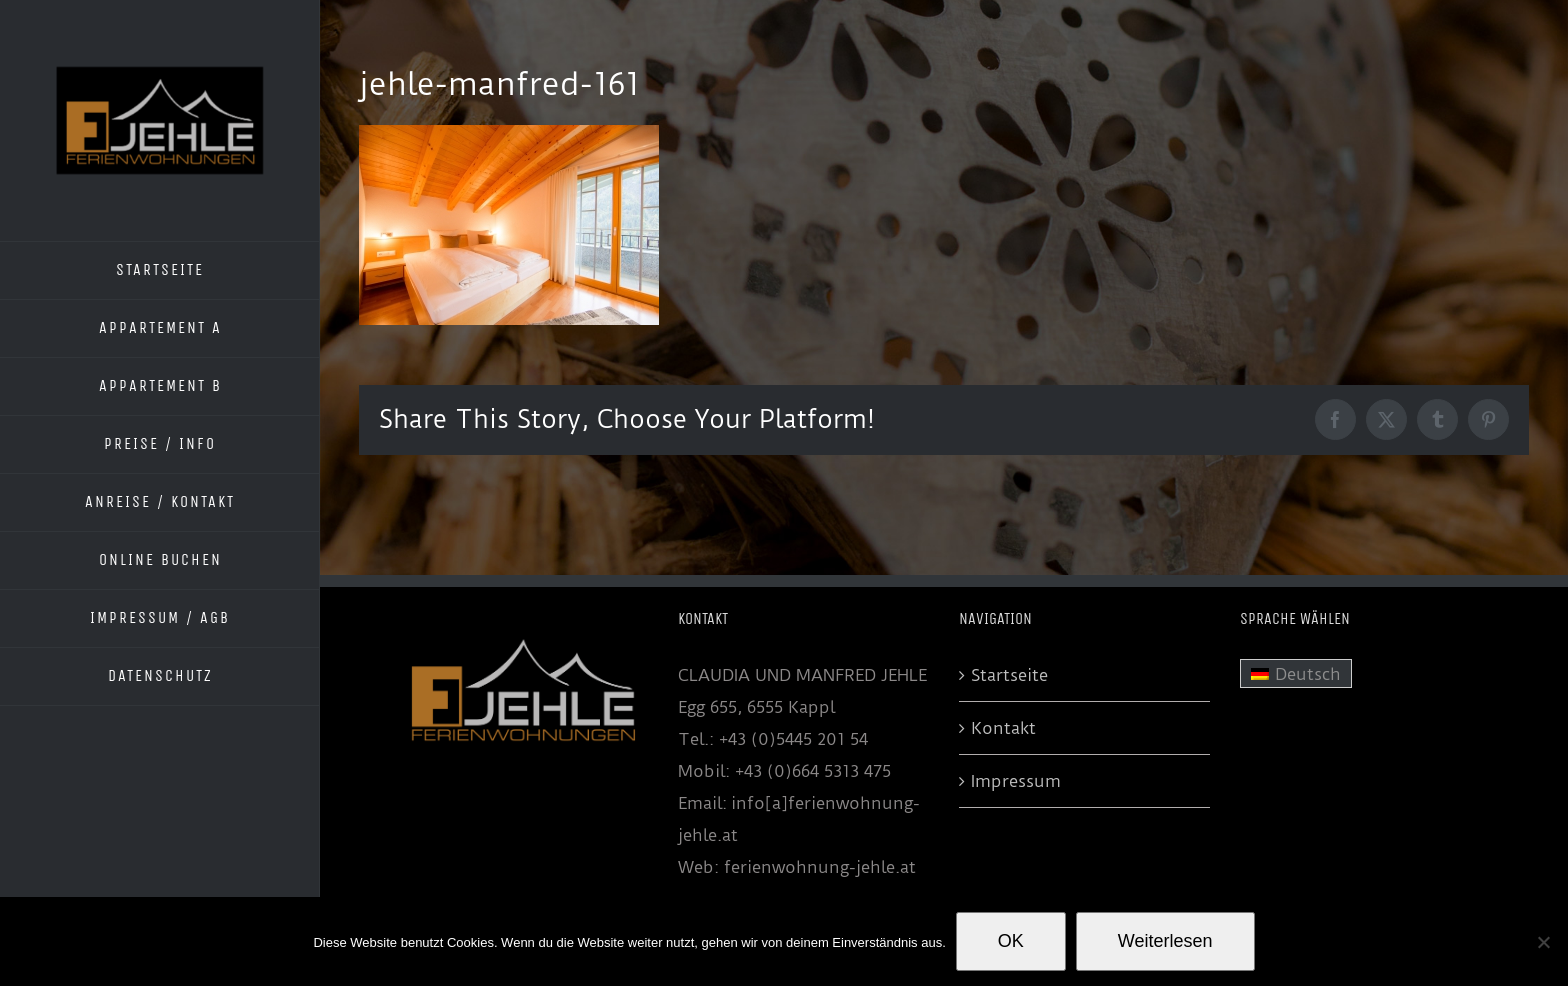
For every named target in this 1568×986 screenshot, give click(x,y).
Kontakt (1003, 728)
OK (1011, 941)
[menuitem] (1296, 674)
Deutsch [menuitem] (1308, 674)
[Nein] (1543, 942)
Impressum (1016, 781)
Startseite (1009, 675)
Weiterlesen (1165, 941)
